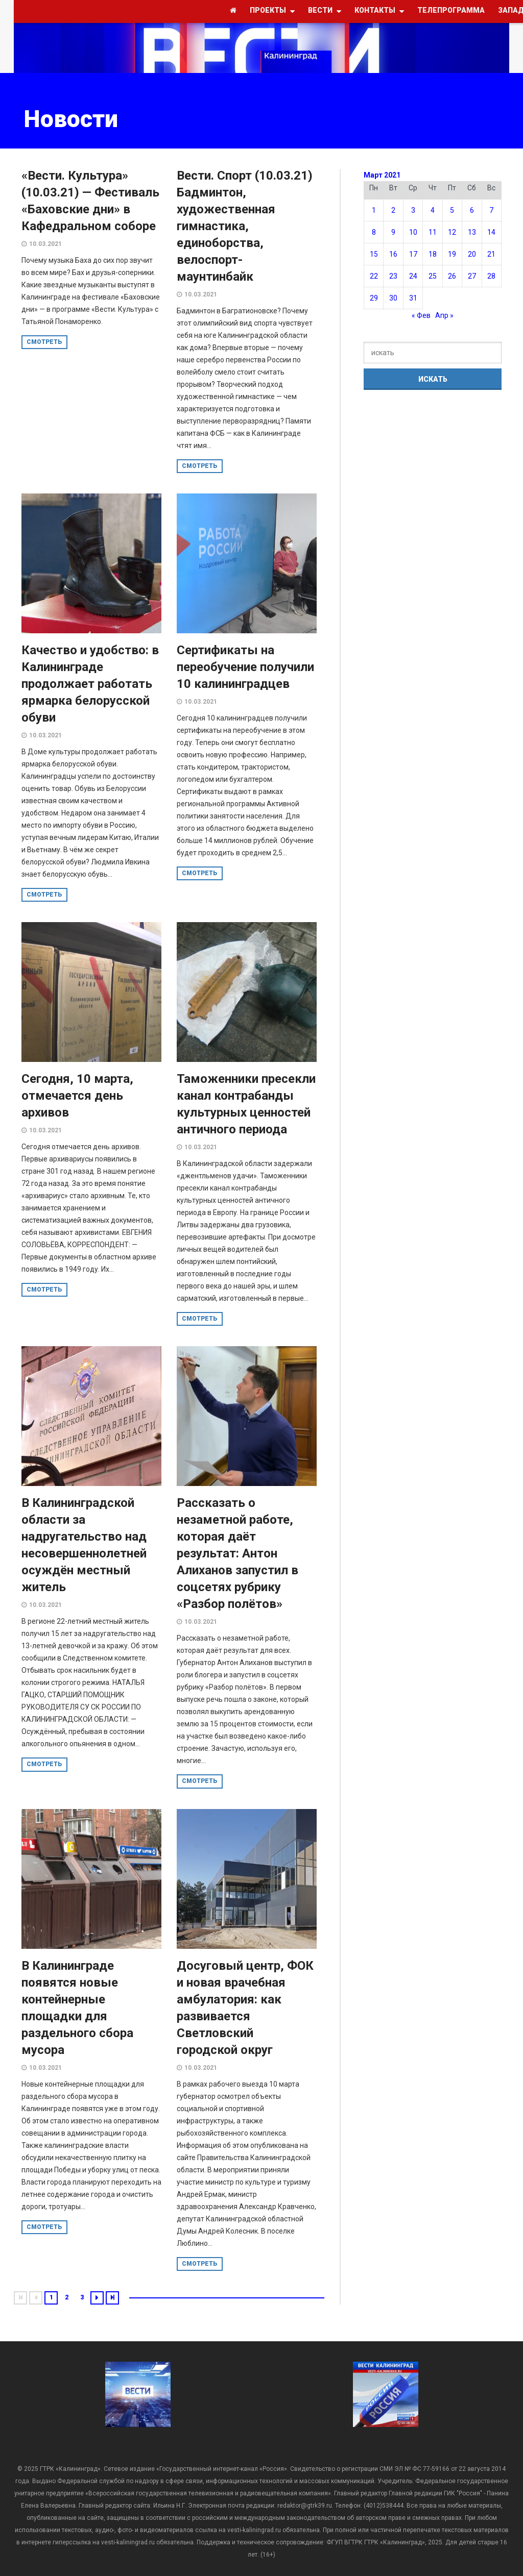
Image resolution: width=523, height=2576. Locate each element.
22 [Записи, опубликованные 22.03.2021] (374, 276)
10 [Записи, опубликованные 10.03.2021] (413, 232)
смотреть (44, 341)
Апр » (444, 315)
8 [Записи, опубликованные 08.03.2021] (374, 232)
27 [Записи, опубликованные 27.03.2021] (472, 276)
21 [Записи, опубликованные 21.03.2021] (491, 254)
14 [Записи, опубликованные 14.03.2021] (491, 232)
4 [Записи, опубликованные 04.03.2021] (433, 210)
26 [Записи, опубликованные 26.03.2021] (452, 276)
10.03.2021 (45, 243)
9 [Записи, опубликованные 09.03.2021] (393, 232)
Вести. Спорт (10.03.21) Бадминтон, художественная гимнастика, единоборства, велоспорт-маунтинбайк (245, 226)
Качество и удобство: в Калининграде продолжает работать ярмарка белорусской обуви (90, 684)
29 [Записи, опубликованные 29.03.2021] (374, 298)
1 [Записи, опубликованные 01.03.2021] (374, 210)
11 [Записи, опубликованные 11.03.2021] (433, 232)
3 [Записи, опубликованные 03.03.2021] (413, 210)
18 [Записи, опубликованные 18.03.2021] (433, 254)
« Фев (421, 315)
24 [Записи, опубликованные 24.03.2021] (413, 276)
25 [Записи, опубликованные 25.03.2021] (433, 276)
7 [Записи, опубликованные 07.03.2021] (491, 210)
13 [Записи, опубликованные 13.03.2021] (472, 232)
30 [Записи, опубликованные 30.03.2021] (393, 298)
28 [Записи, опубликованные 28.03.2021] (491, 276)
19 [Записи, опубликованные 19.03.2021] (452, 254)
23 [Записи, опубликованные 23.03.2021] (393, 276)
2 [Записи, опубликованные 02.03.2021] (393, 210)
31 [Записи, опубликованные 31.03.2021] (413, 298)
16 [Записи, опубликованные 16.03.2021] (393, 254)
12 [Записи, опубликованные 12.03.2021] (452, 232)
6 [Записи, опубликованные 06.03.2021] (472, 210)
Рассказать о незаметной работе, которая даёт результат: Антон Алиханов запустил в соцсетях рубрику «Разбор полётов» (237, 1553)
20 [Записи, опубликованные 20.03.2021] (472, 254)
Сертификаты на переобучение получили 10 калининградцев (245, 667)
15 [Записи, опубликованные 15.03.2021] (374, 254)
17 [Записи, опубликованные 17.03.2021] (413, 254)
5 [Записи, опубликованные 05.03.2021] (452, 210)
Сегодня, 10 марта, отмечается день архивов (77, 1096)
